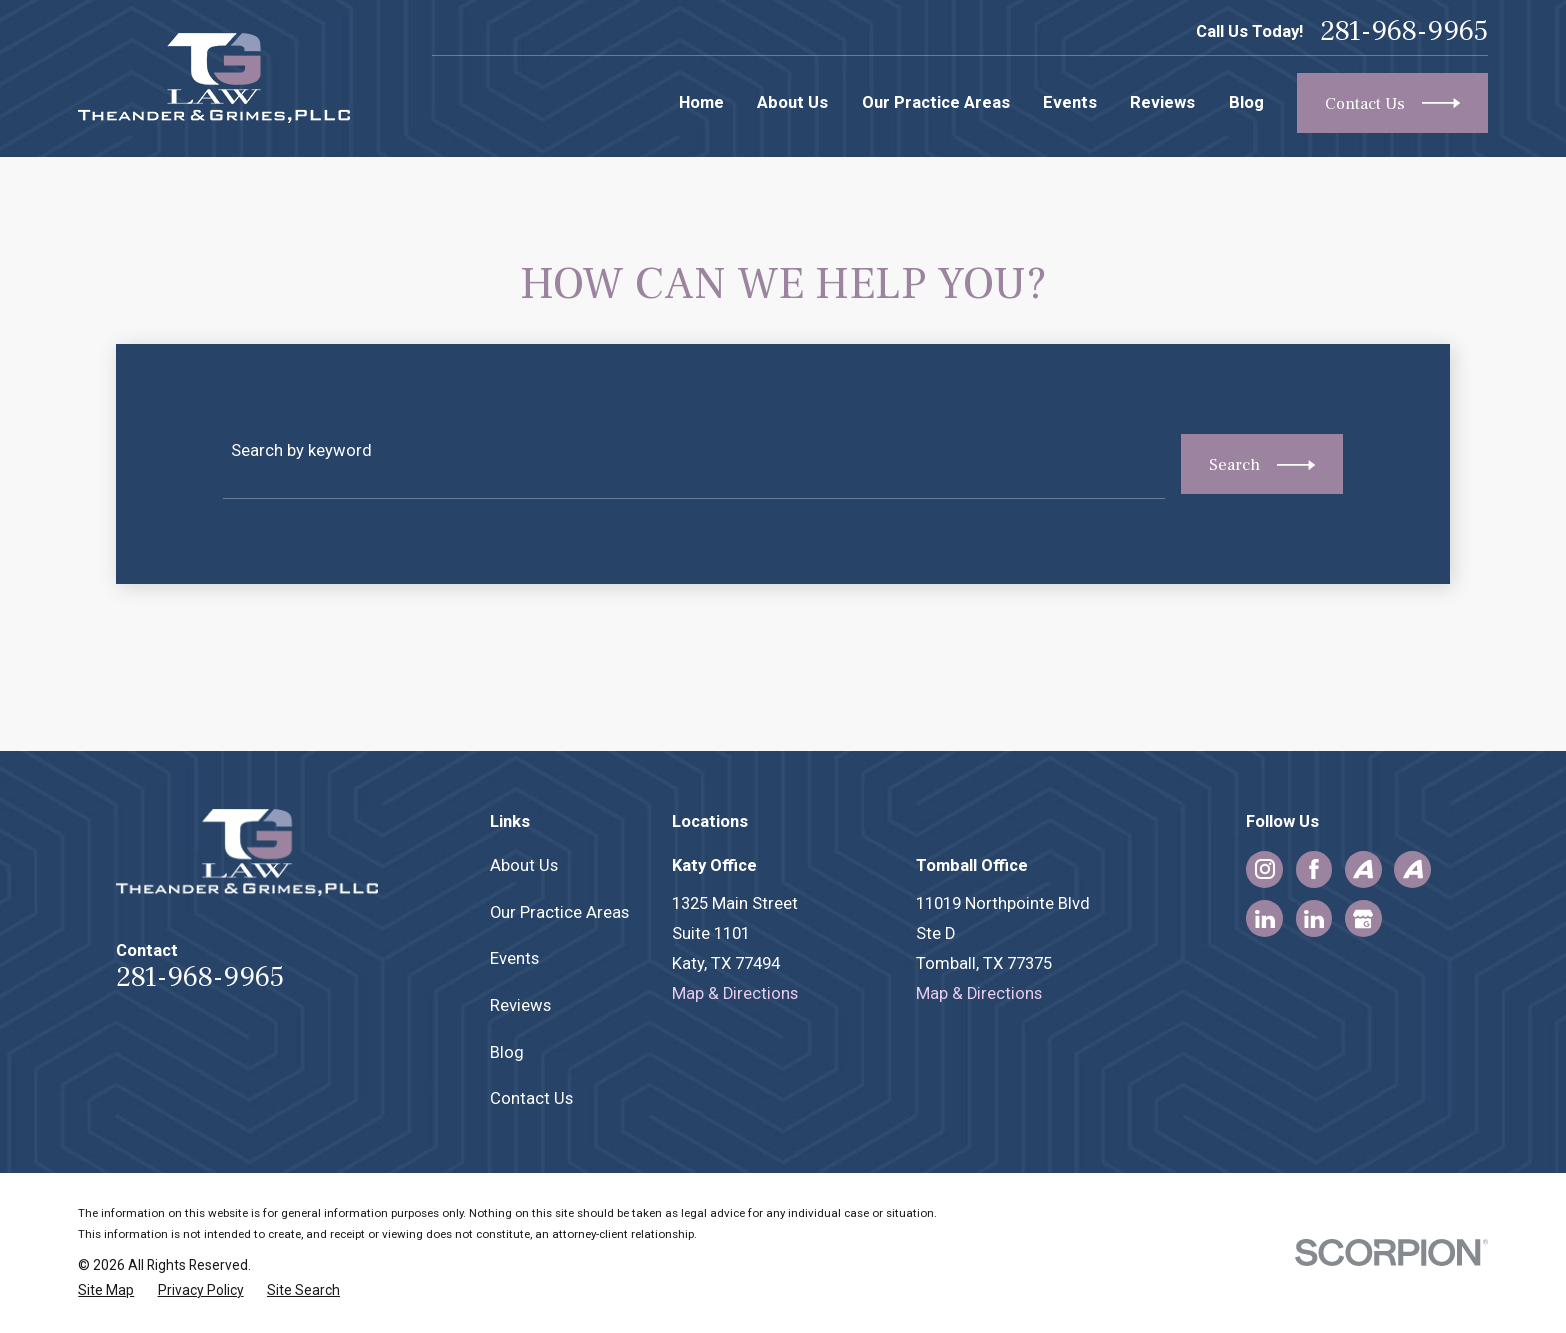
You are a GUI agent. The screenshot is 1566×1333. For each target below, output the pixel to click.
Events (514, 958)
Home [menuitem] (701, 102)
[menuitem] (106, 1290)
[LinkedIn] (1265, 919)
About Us (524, 865)
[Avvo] (1363, 869)
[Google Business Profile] (1363, 919)
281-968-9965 (1404, 31)
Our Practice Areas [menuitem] (936, 102)
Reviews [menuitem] (1162, 102)
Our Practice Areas (559, 912)
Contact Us (531, 1098)
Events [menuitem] (1070, 102)
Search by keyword (301, 450)
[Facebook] (1314, 869)
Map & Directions (735, 993)
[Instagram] (1265, 869)
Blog (507, 1052)
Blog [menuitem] (1246, 102)
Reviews (520, 1005)
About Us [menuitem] (792, 102)
